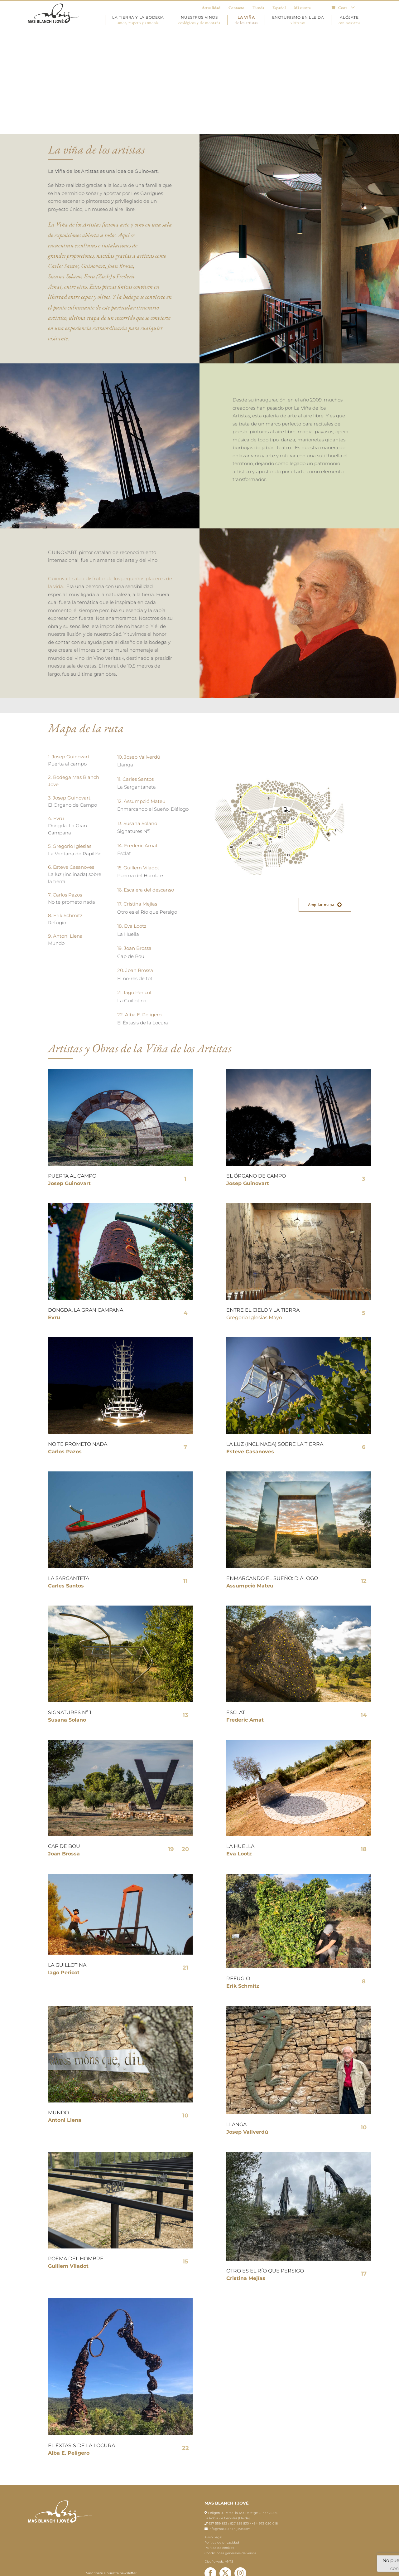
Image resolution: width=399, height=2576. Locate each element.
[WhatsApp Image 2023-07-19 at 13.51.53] (298, 2008)
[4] (120, 1876)
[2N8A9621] (120, 2008)
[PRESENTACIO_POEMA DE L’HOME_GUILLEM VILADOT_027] (120, 2154)
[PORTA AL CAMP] (120, 1071)
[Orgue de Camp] (298, 1071)
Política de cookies (219, 2548)
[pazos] (120, 1340)
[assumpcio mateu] (298, 1474)
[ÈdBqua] (120, 2300)
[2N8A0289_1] (298, 1742)
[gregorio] (298, 1205)
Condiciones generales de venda (230, 2553)
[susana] (120, 1608)
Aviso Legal (213, 2537)
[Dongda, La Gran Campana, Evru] (120, 1205)
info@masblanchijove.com (230, 2529)
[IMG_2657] (298, 2154)
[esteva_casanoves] (298, 1340)
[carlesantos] (120, 1474)
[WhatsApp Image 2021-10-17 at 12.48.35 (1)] (298, 1876)
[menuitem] (343, 8)
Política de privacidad (221, 2542)
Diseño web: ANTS (218, 2561)
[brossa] (120, 1742)
